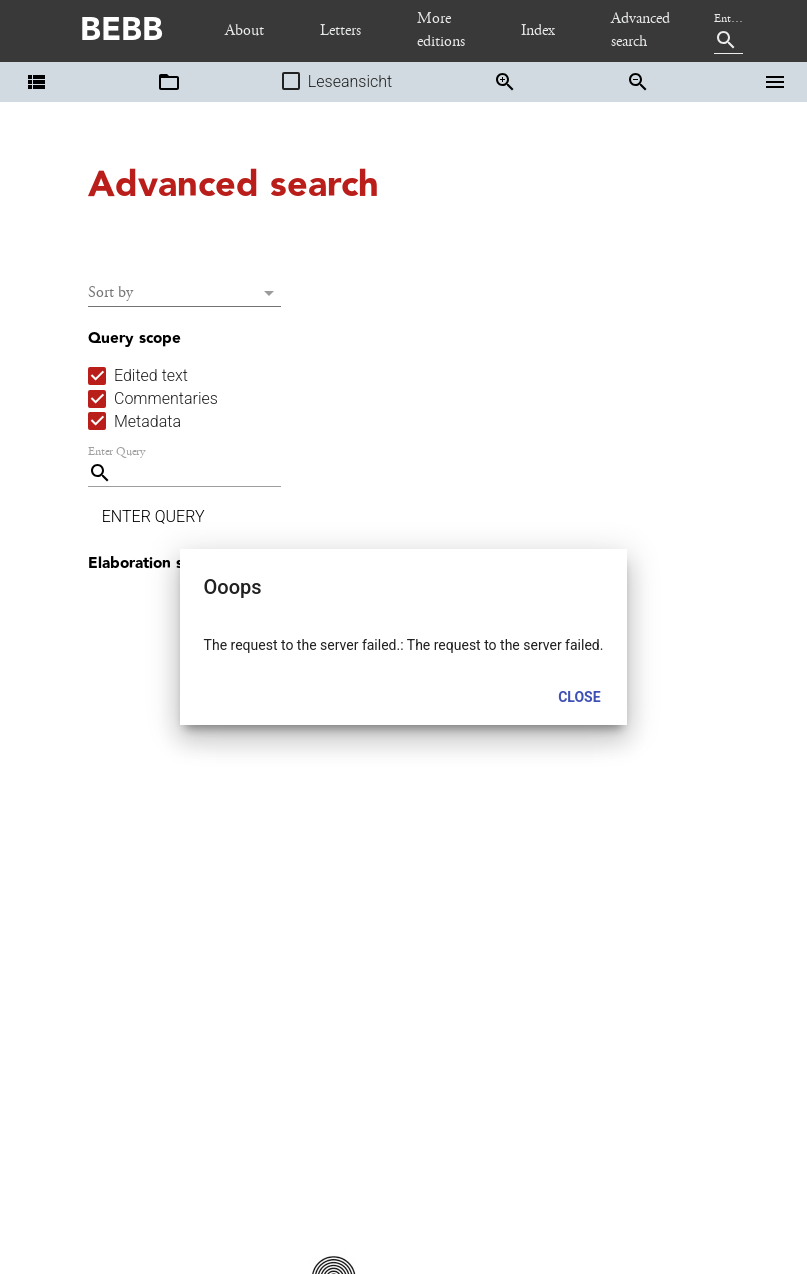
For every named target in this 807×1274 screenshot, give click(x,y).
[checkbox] (138, 375)
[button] (36, 82)
